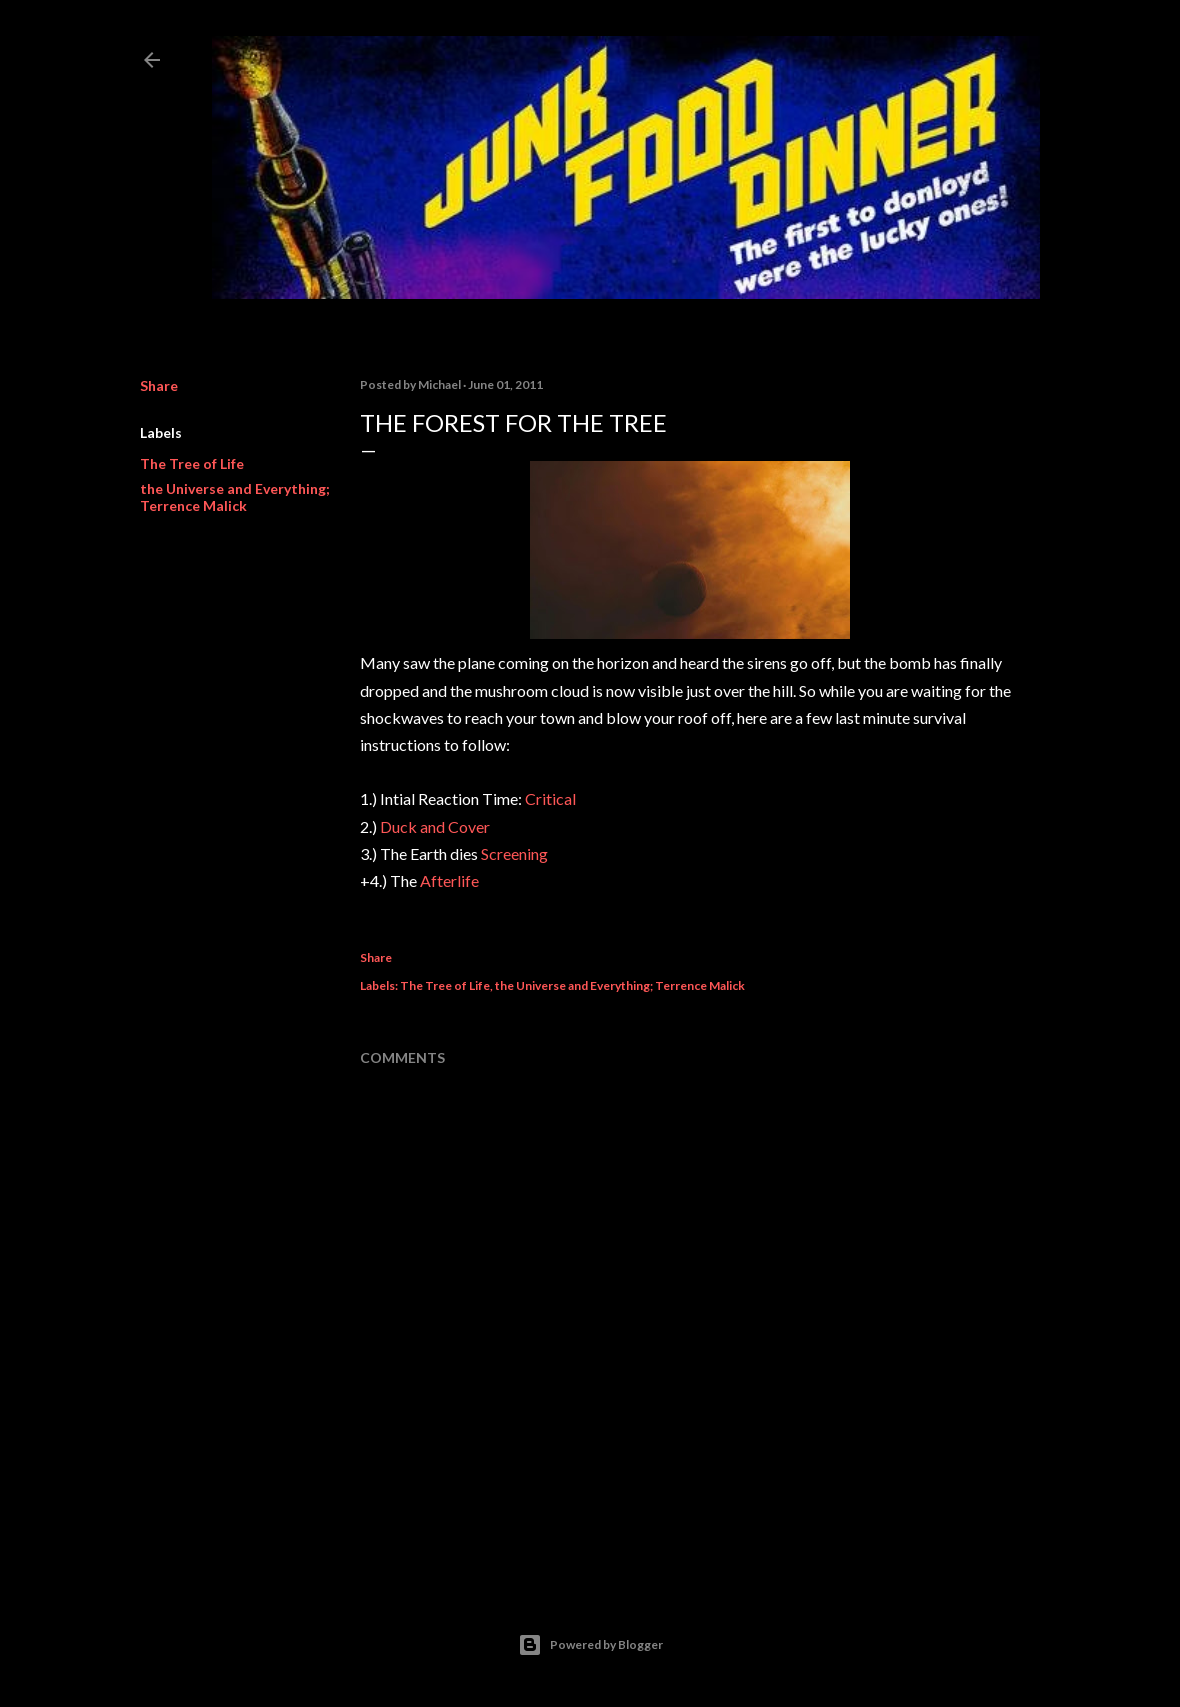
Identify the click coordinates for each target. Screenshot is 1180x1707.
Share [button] (159, 385)
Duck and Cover (435, 826)
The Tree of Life (192, 463)
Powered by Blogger (590, 1645)
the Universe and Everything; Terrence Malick (235, 497)
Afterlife (449, 880)
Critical (550, 798)
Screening (514, 853)
